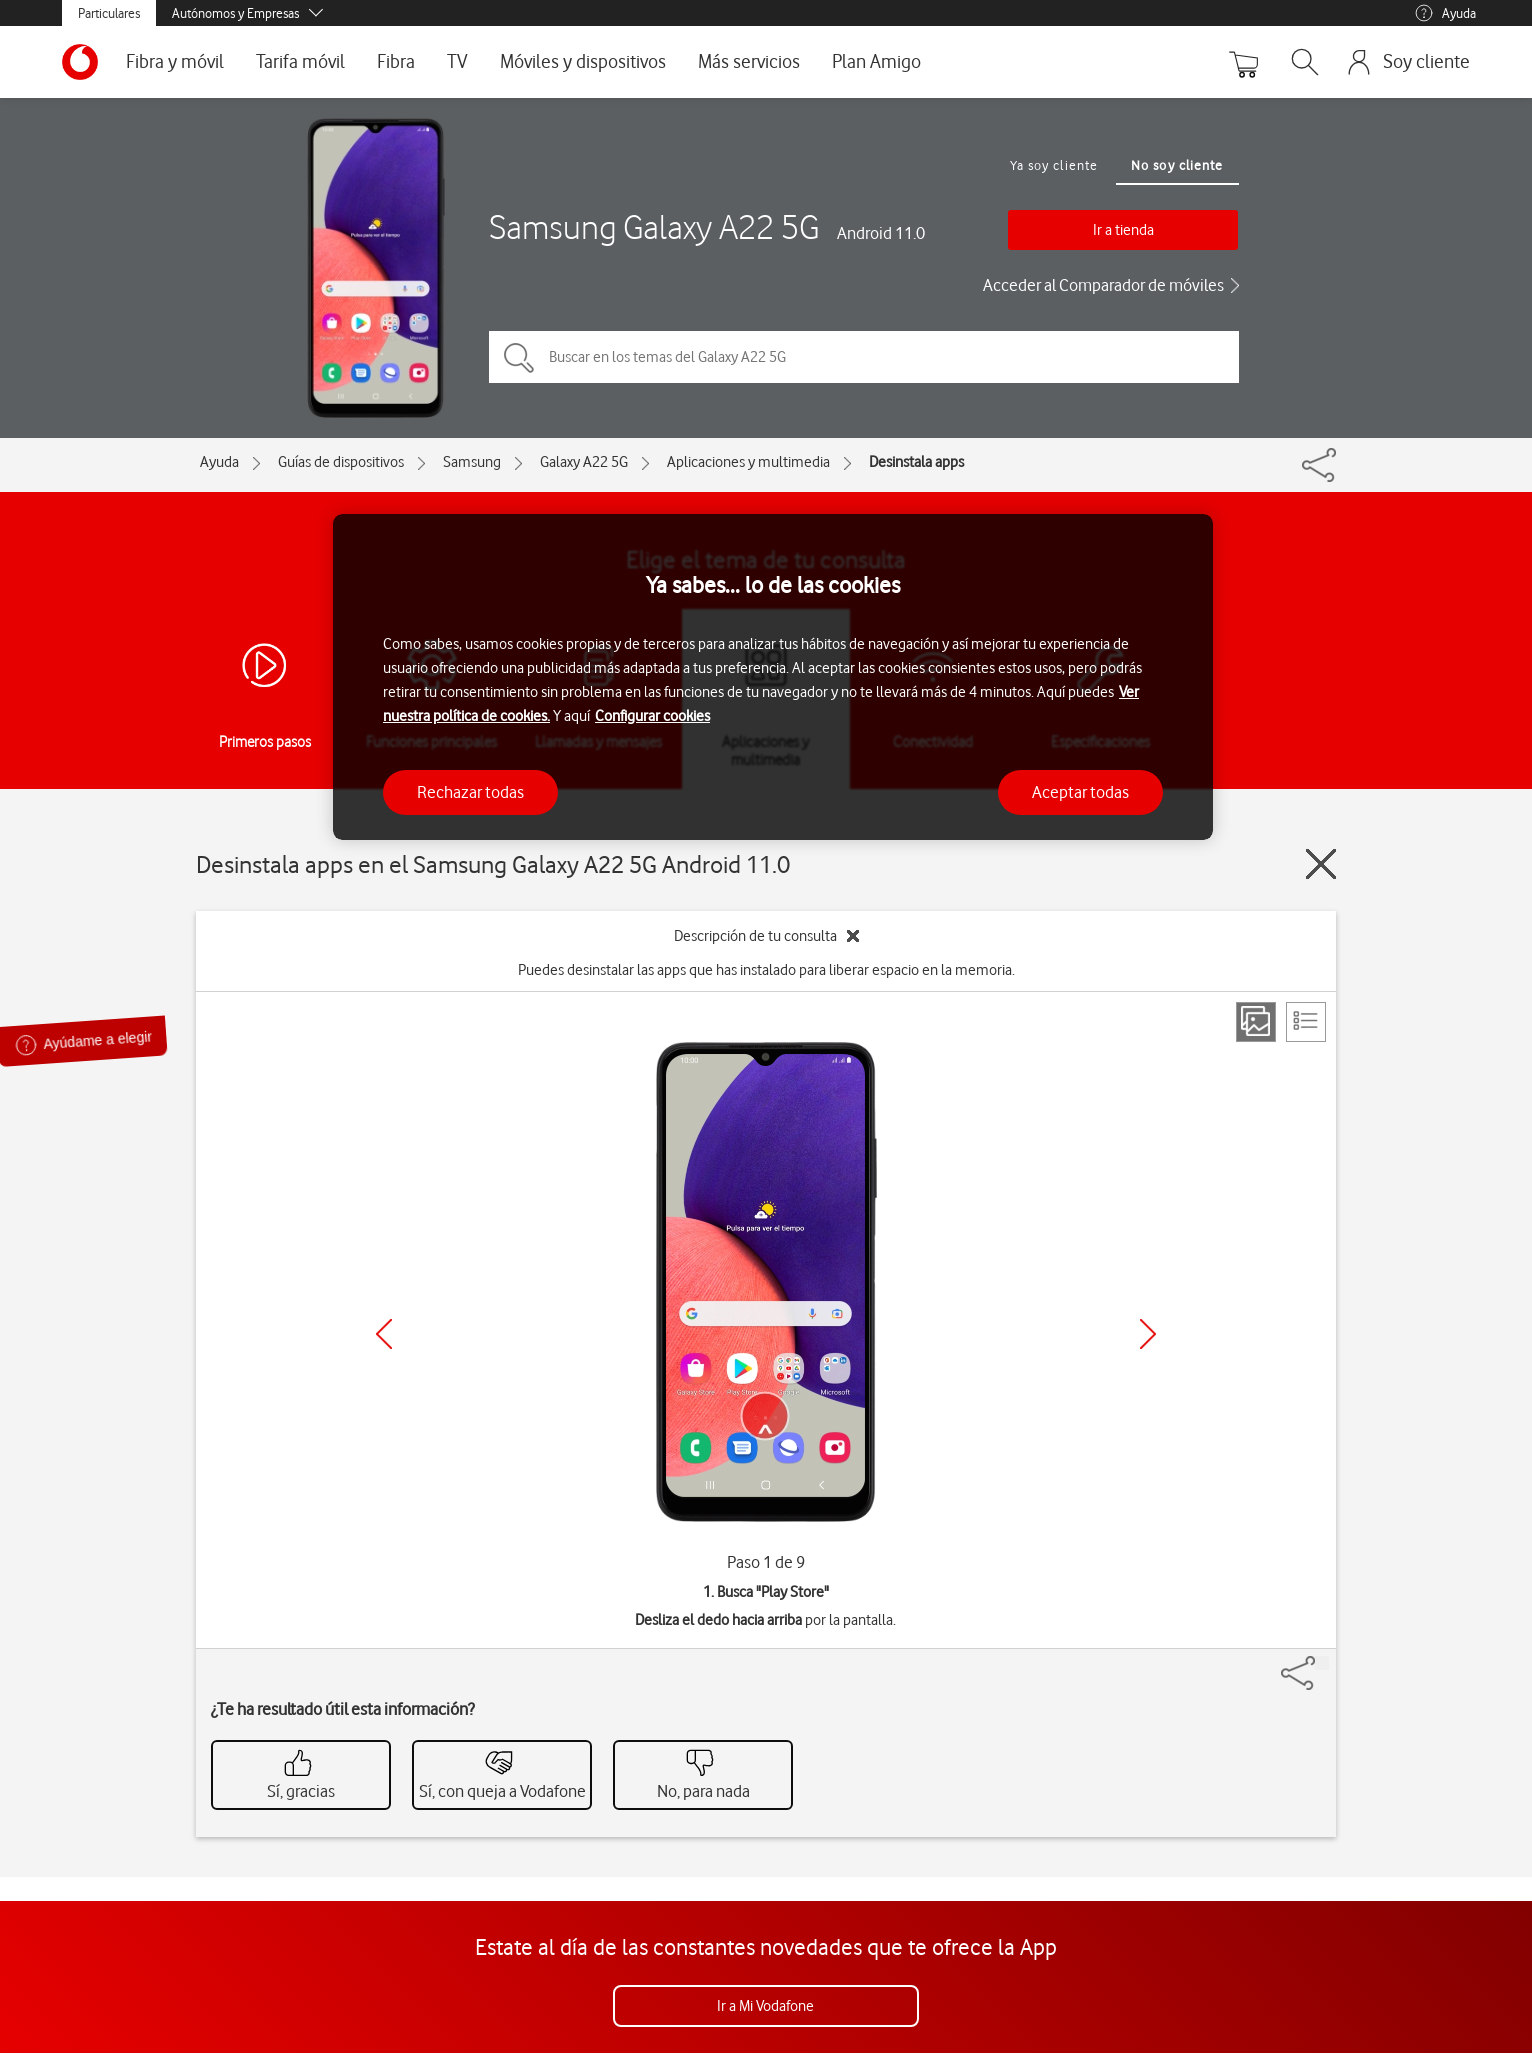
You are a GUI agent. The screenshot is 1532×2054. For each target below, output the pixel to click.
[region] (773, 677)
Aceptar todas (1080, 792)
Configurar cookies (652, 716)
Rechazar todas (470, 792)
